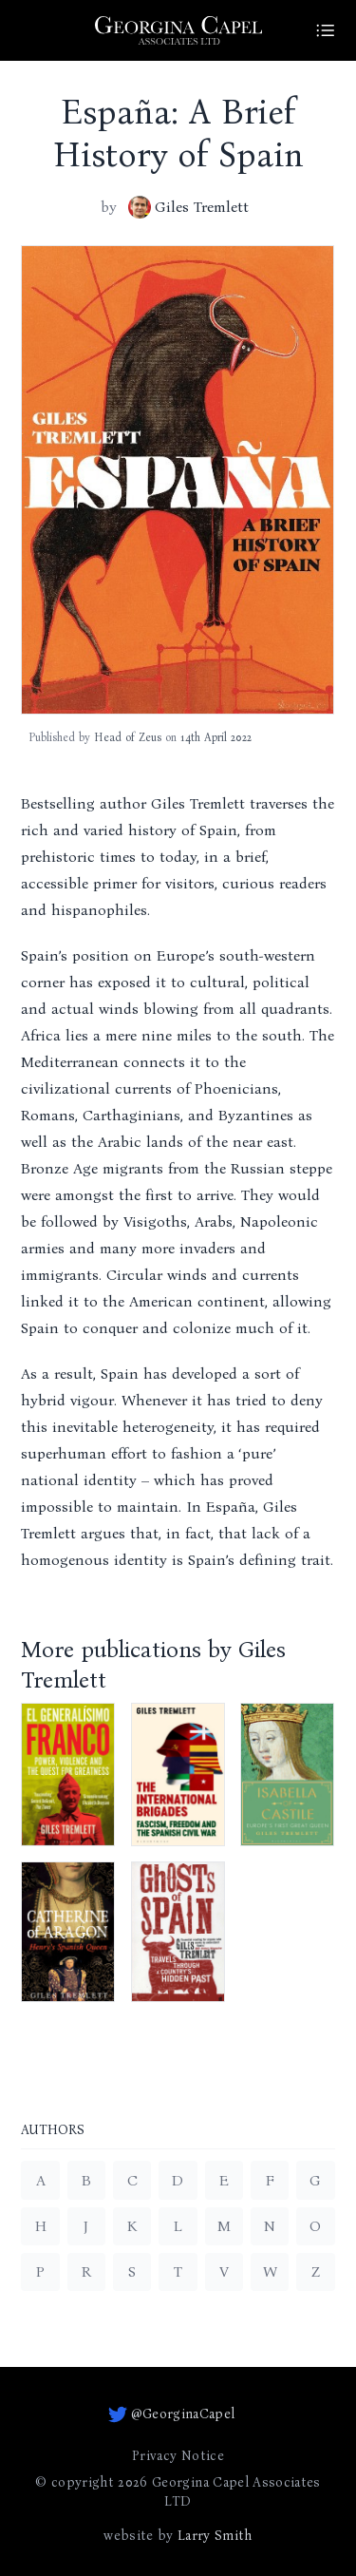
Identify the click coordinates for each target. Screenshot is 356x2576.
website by (177, 2536)
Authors (52, 2131)
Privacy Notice (178, 2456)
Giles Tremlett (188, 207)
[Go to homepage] (178, 30)
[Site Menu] (325, 30)
